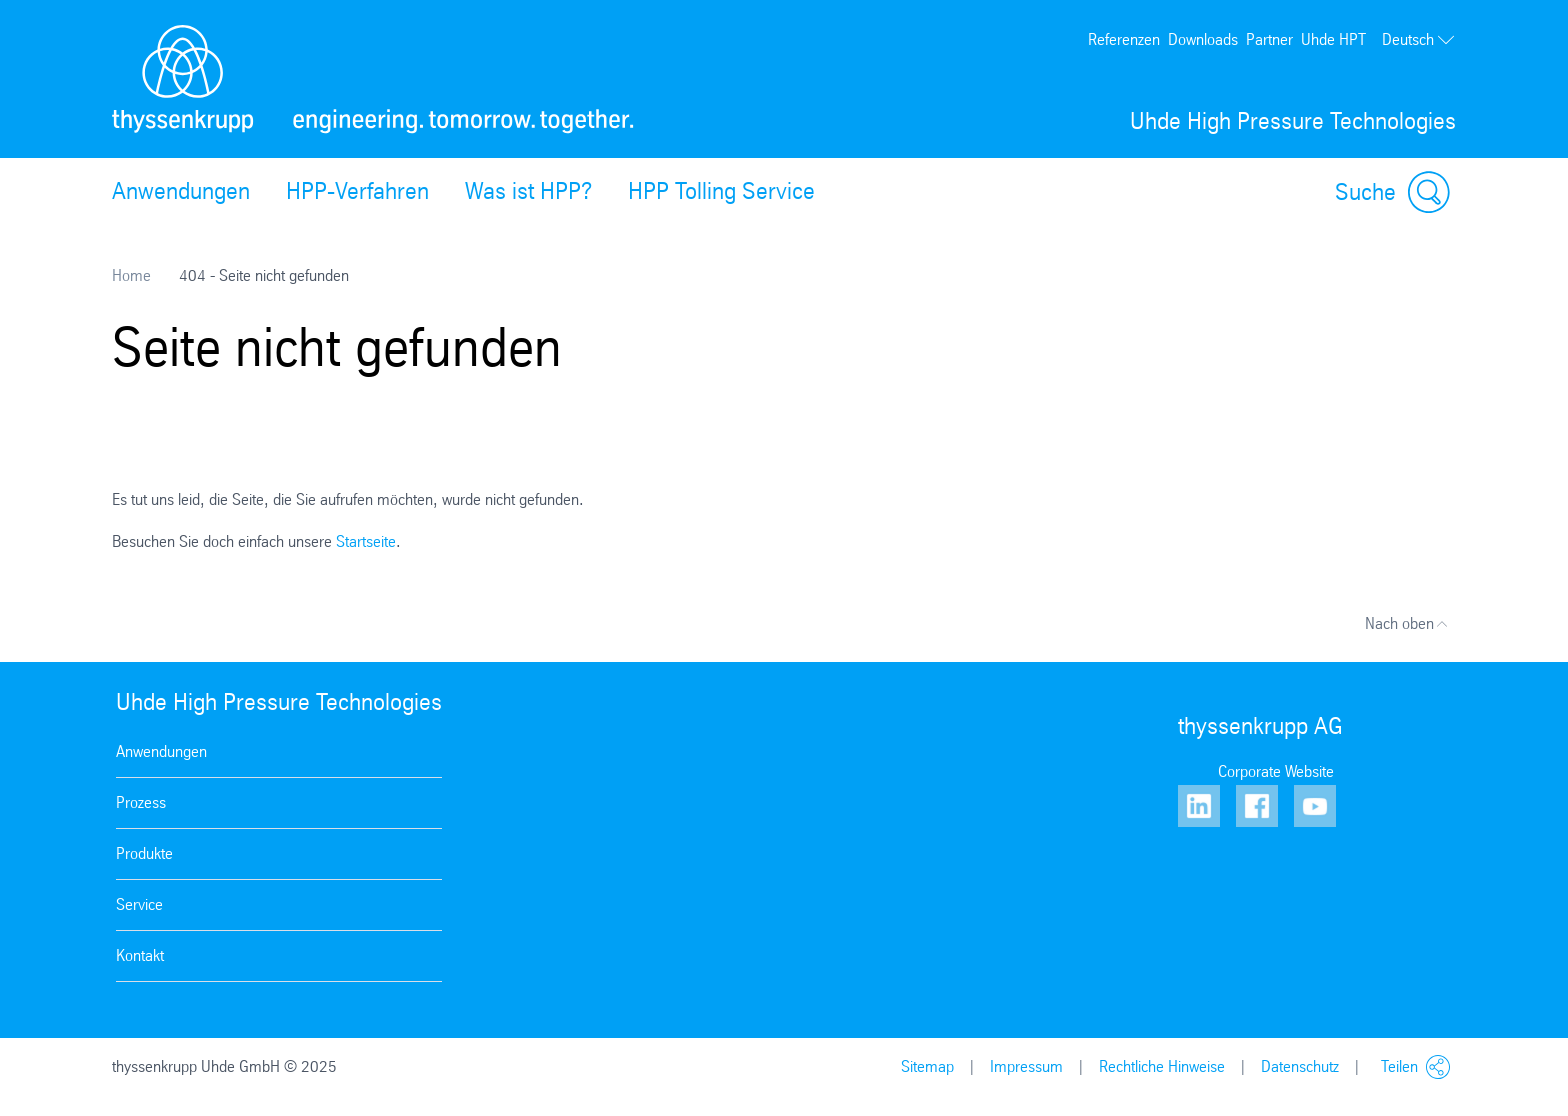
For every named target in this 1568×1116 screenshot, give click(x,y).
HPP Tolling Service (721, 191)
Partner (1269, 39)
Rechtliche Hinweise (1162, 1066)
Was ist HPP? (528, 191)
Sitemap (927, 1066)
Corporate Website (1276, 771)
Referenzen (1124, 39)
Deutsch (1419, 40)
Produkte (144, 853)
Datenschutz (1300, 1066)
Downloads (1203, 39)
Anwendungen (181, 191)
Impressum (1026, 1066)
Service (139, 904)
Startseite (366, 541)
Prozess (141, 802)
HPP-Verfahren (357, 191)
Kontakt (140, 955)
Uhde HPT (1333, 39)
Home (131, 275)
